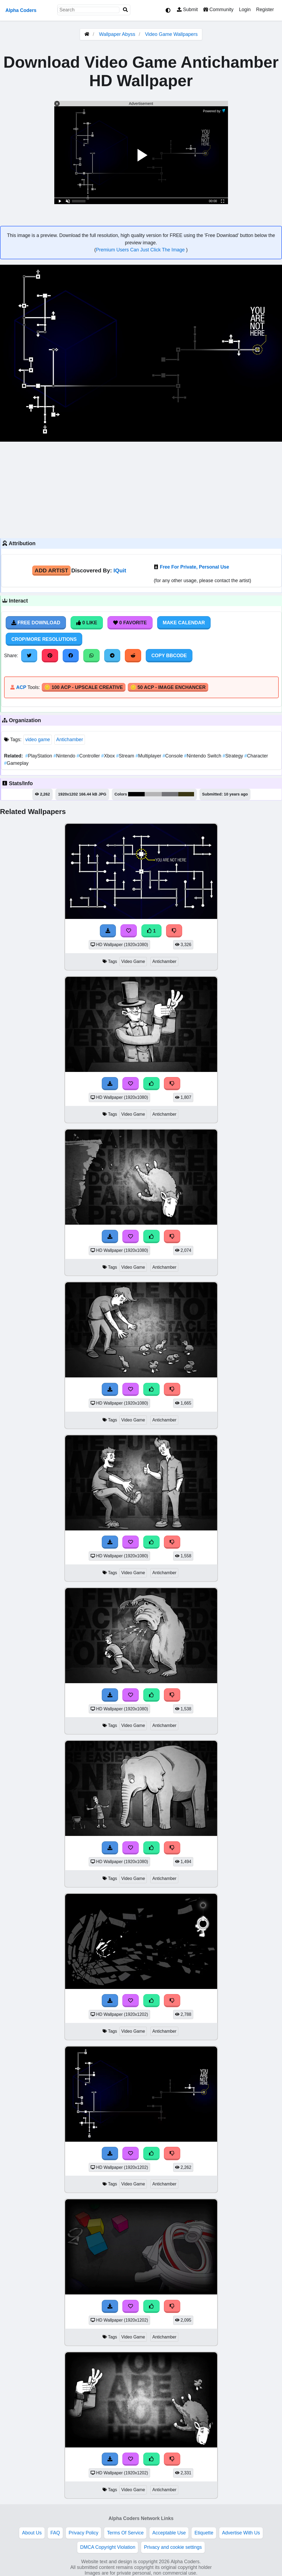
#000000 (136, 794)
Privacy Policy (84, 2533)
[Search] (125, 10)
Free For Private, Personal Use (194, 567)
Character (256, 756)
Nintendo (65, 756)
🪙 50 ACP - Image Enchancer (168, 687)
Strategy (233, 756)
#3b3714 (186, 794)
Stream (125, 756)
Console (173, 756)
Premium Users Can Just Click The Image (141, 249)
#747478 (170, 794)
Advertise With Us (241, 2533)
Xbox (108, 756)
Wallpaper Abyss (117, 34)
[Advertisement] (141, 489)
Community (218, 9)
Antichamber (69, 739)
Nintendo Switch (203, 756)
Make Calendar (184, 622)
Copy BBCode (169, 655)
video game (37, 739)
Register (265, 9)
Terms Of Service (125, 2533)
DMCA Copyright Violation (107, 2547)
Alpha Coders (20, 10)
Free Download (35, 622)
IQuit (119, 570)
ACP (21, 687)
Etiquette (203, 2533)
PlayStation (39, 756)
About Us (32, 2533)
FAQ (55, 2533)
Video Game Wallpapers (171, 34)
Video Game (133, 961)
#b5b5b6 (153, 794)
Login (245, 9)
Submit (187, 9)
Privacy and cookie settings (173, 2547)
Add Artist (51, 570)
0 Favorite (130, 622)
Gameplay (16, 763)
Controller (89, 756)
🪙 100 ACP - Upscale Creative (83, 687)
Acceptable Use (169, 2533)
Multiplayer (149, 756)
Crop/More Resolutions (44, 639)
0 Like (86, 622)
